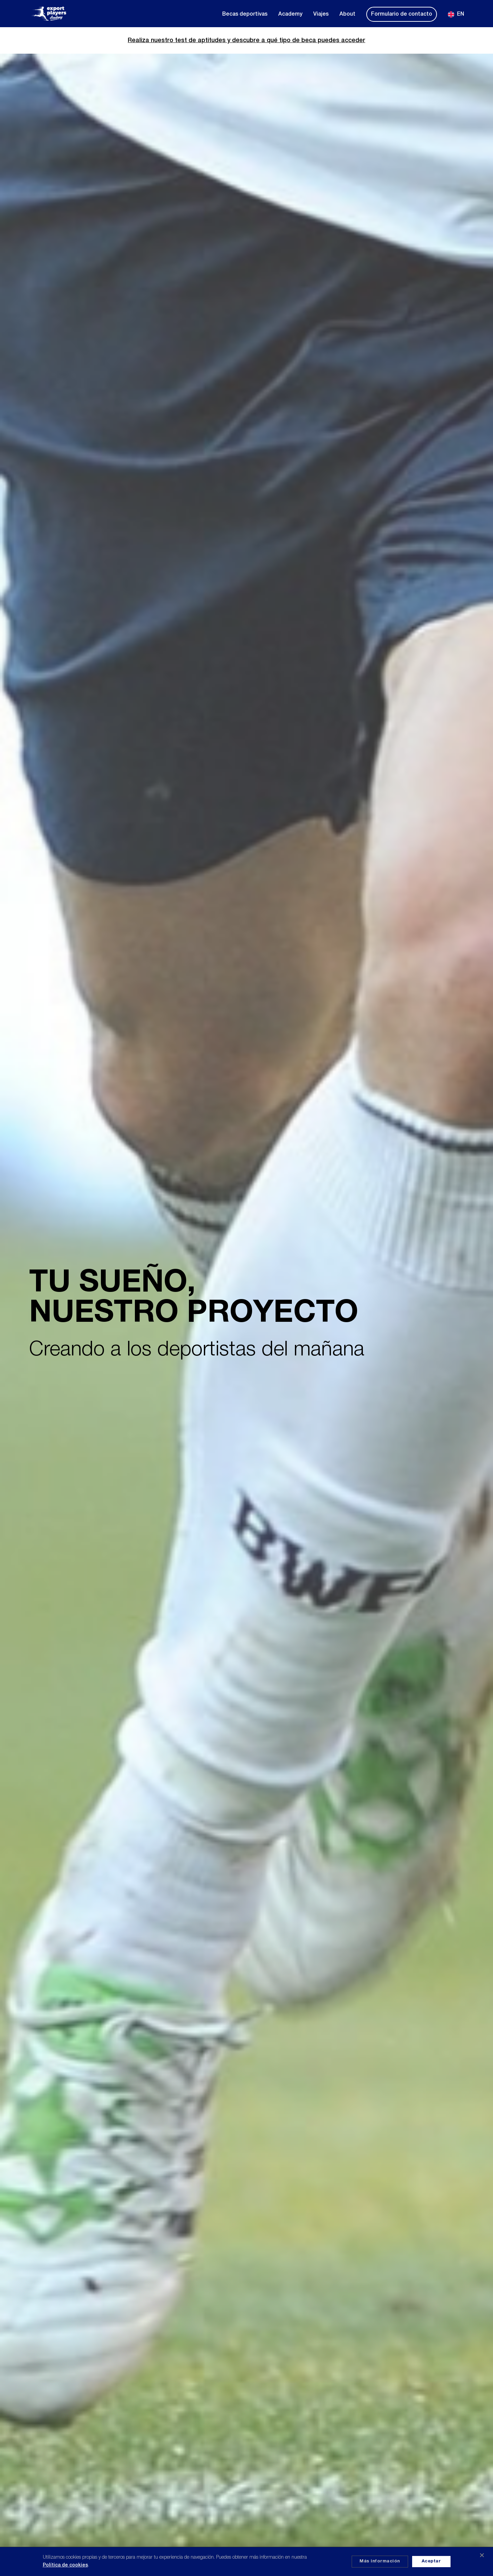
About (347, 14)
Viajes (321, 14)
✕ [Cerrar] (482, 2556)
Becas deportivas (244, 14)
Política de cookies (65, 2565)
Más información (379, 2561)
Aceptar (431, 2561)
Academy (290, 14)
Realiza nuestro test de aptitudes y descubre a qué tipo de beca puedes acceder (246, 40)
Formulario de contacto (401, 14)
